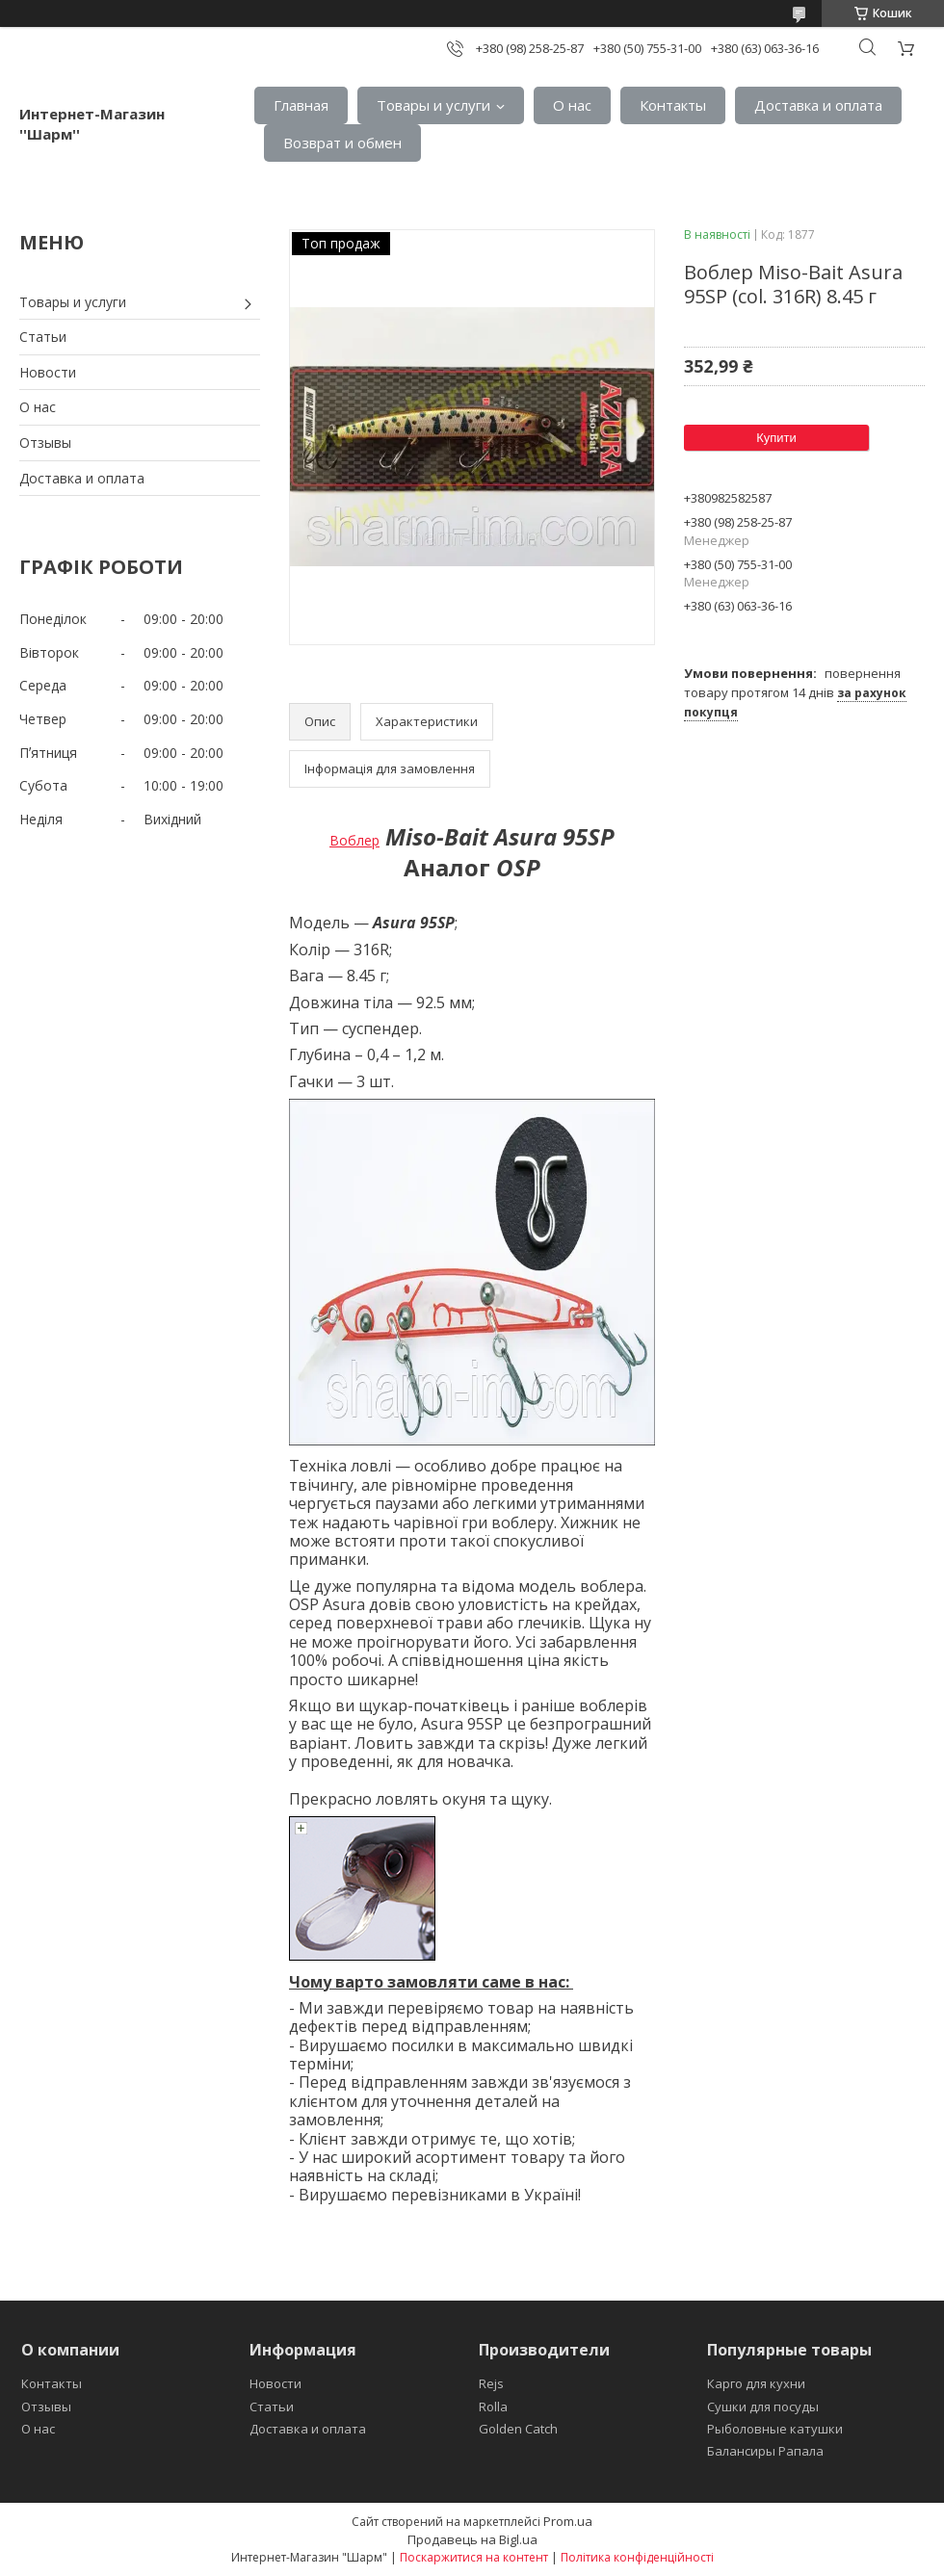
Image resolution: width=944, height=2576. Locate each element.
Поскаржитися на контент (474, 2557)
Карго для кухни (756, 2383)
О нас (572, 105)
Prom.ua (567, 2521)
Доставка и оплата (818, 105)
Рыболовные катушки (775, 2428)
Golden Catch (518, 2428)
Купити (776, 437)
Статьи (42, 336)
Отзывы (45, 442)
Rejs (491, 2383)
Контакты (673, 105)
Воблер (354, 840)
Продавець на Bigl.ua (472, 2539)
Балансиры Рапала (765, 2450)
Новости (47, 372)
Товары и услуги (433, 105)
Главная (301, 105)
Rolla (493, 2406)
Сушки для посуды (763, 2406)
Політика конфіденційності (637, 2557)
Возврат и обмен (342, 142)
